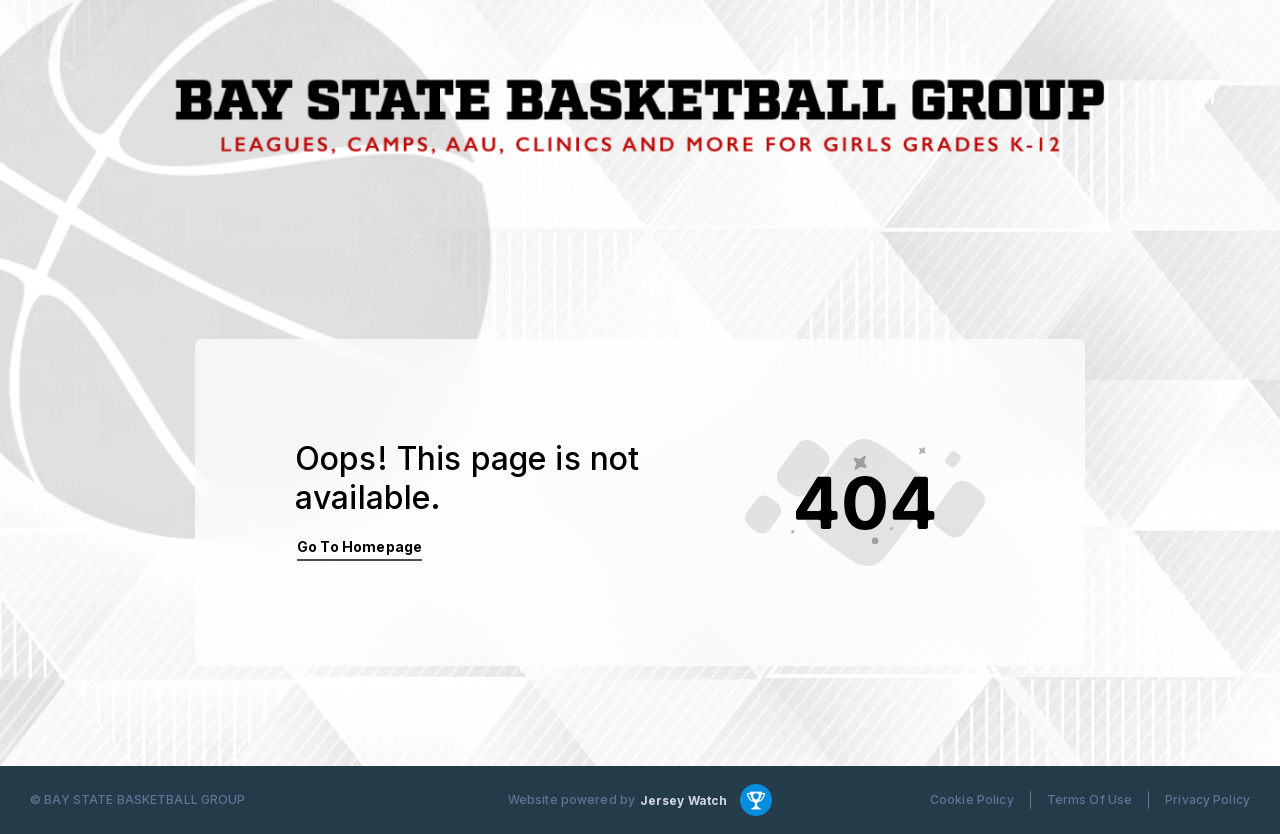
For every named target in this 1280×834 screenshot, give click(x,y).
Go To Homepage (359, 546)
